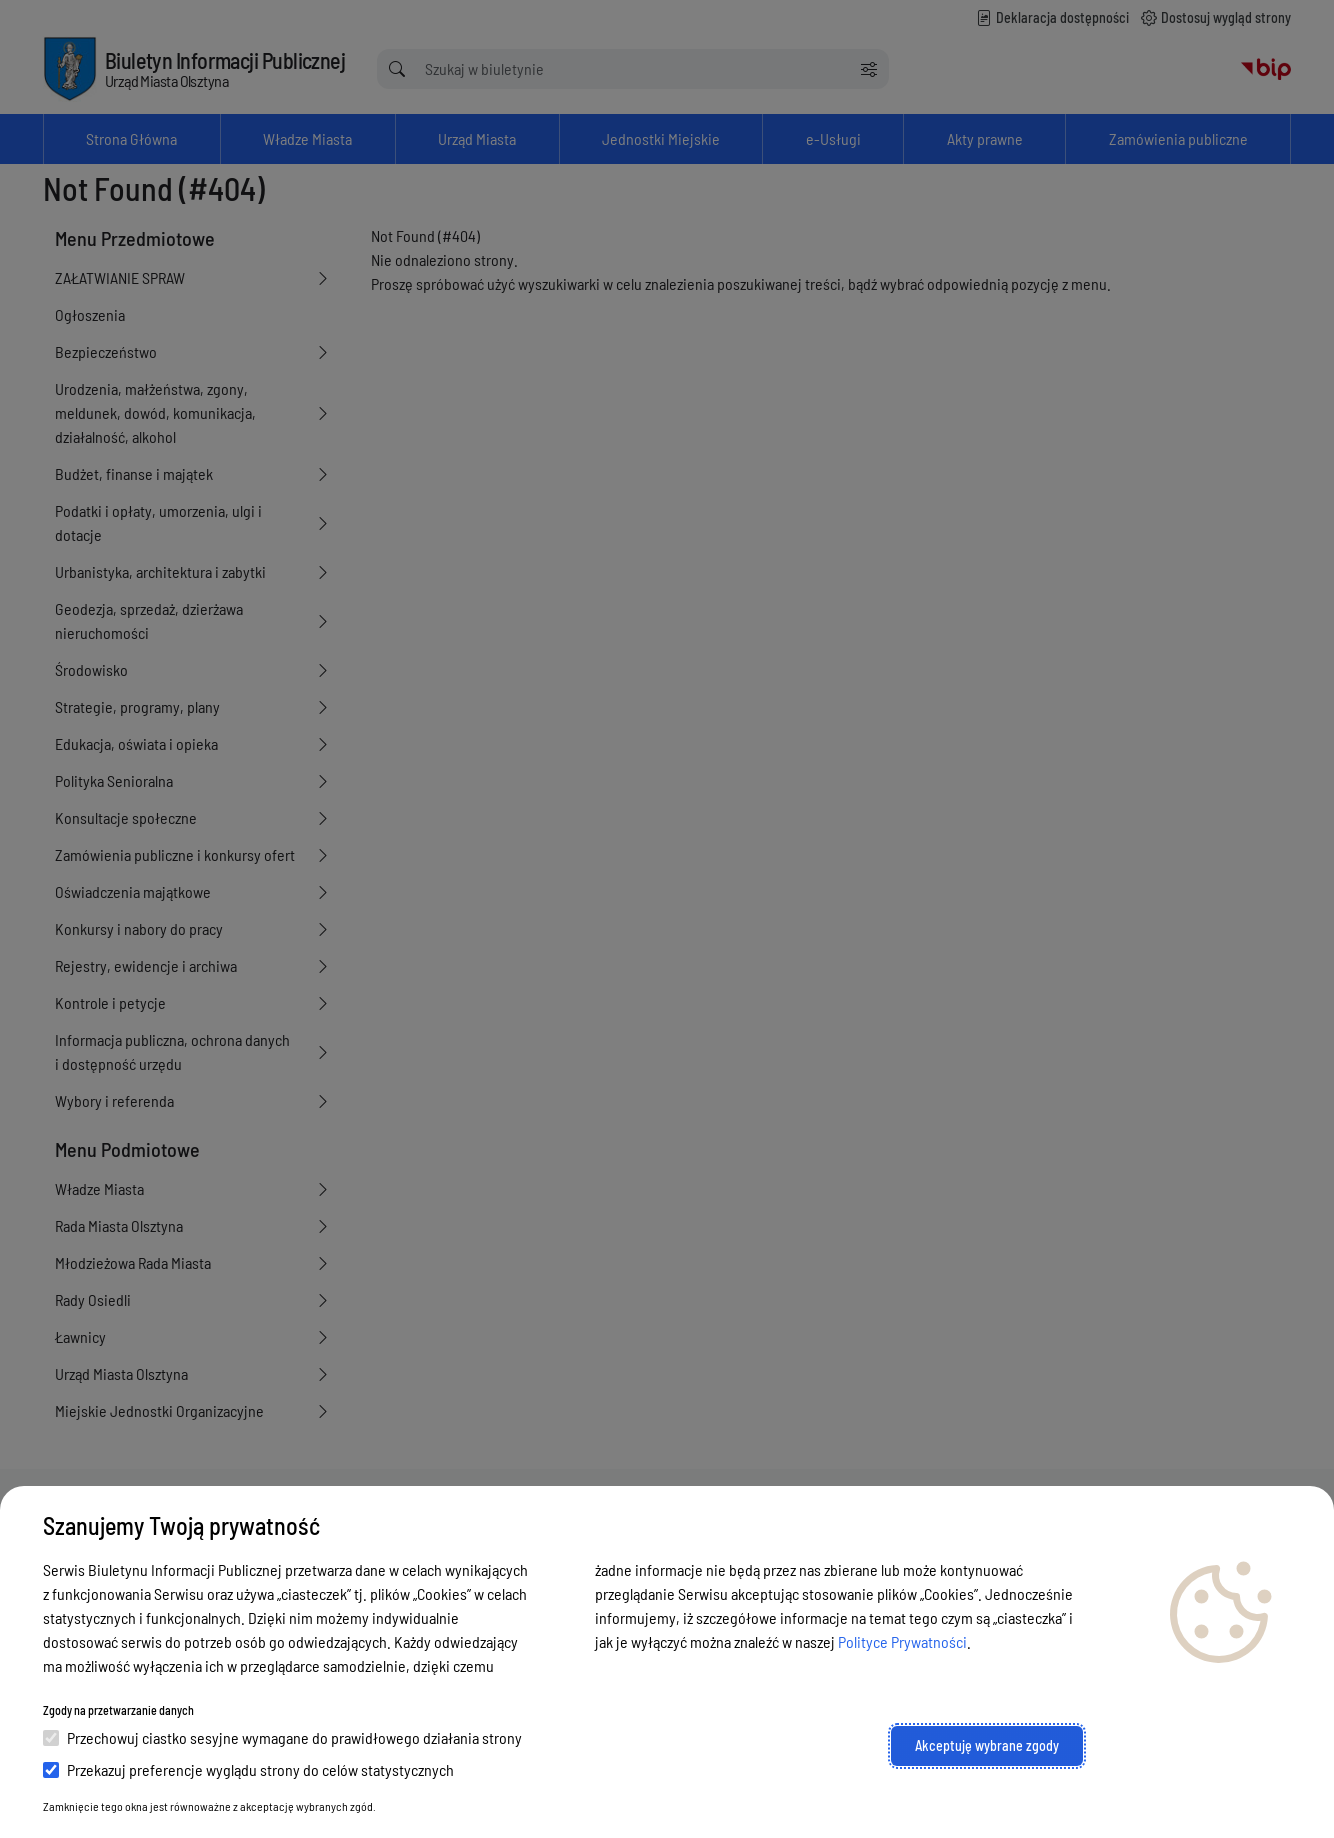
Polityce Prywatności (902, 1641)
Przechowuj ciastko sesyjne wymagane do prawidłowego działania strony (282, 1737)
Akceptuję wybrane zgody (987, 1745)
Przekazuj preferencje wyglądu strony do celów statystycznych (248, 1769)
